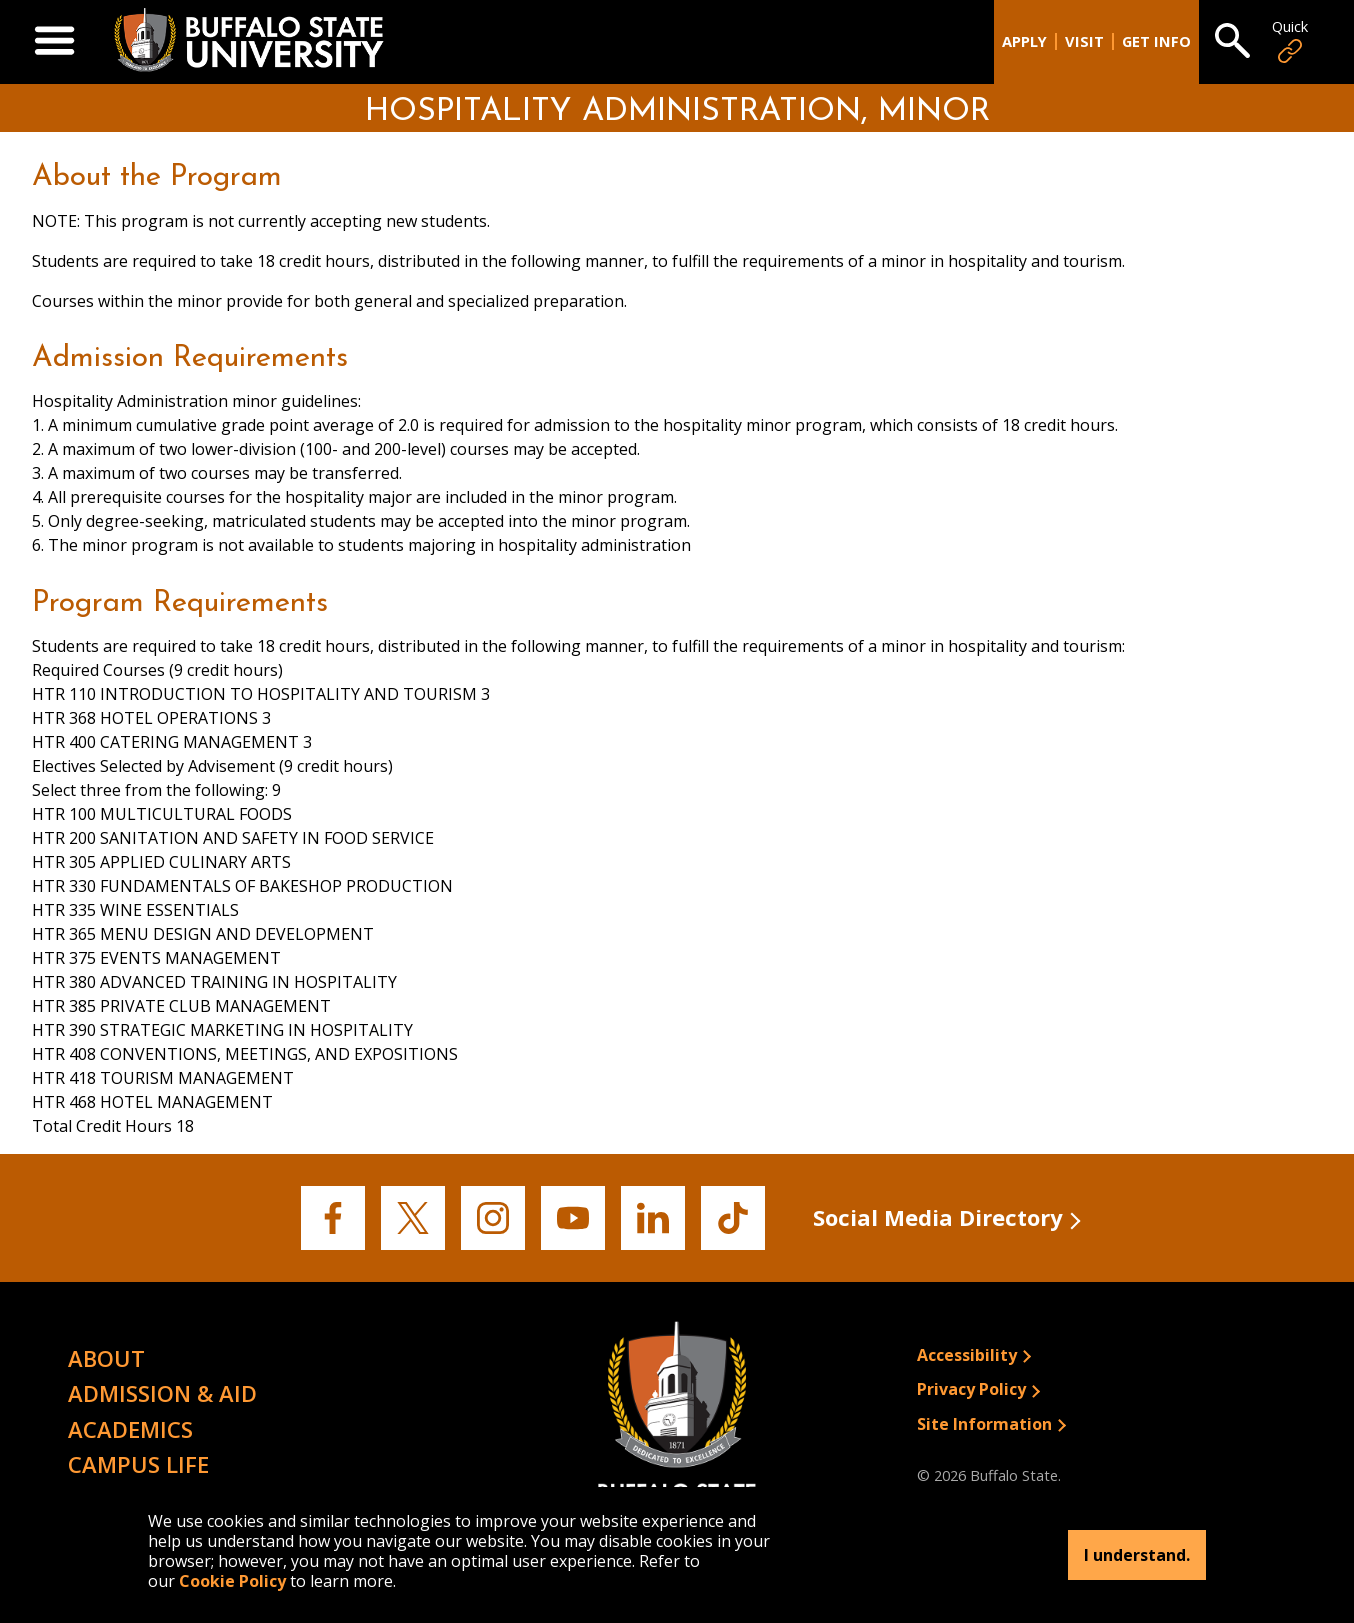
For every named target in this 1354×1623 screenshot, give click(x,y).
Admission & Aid (162, 1393)
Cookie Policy (232, 1581)
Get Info (1156, 41)
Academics (130, 1429)
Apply (1024, 41)
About (106, 1358)
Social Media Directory (938, 1217)
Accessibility (967, 1355)
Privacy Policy (971, 1389)
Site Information (984, 1424)
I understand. (1137, 1555)
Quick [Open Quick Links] (1290, 41)
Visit (1084, 41)
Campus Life (138, 1464)
